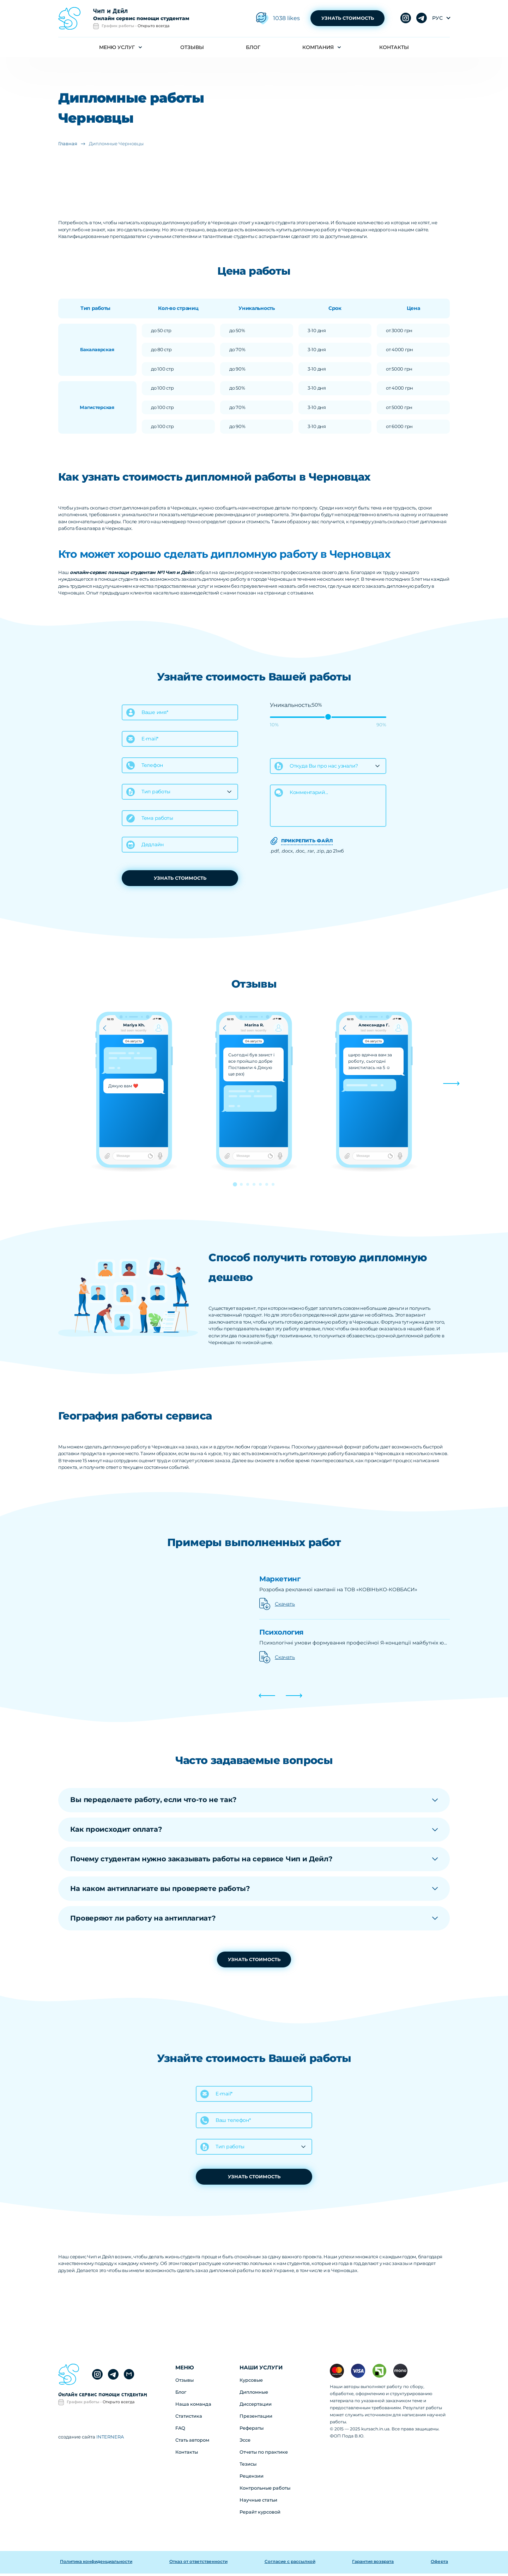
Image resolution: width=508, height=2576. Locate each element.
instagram (421, 18)
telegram (405, 18)
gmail (129, 2376)
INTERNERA (109, 2439)
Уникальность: (291, 705)
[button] (451, 1084)
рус (437, 18)
